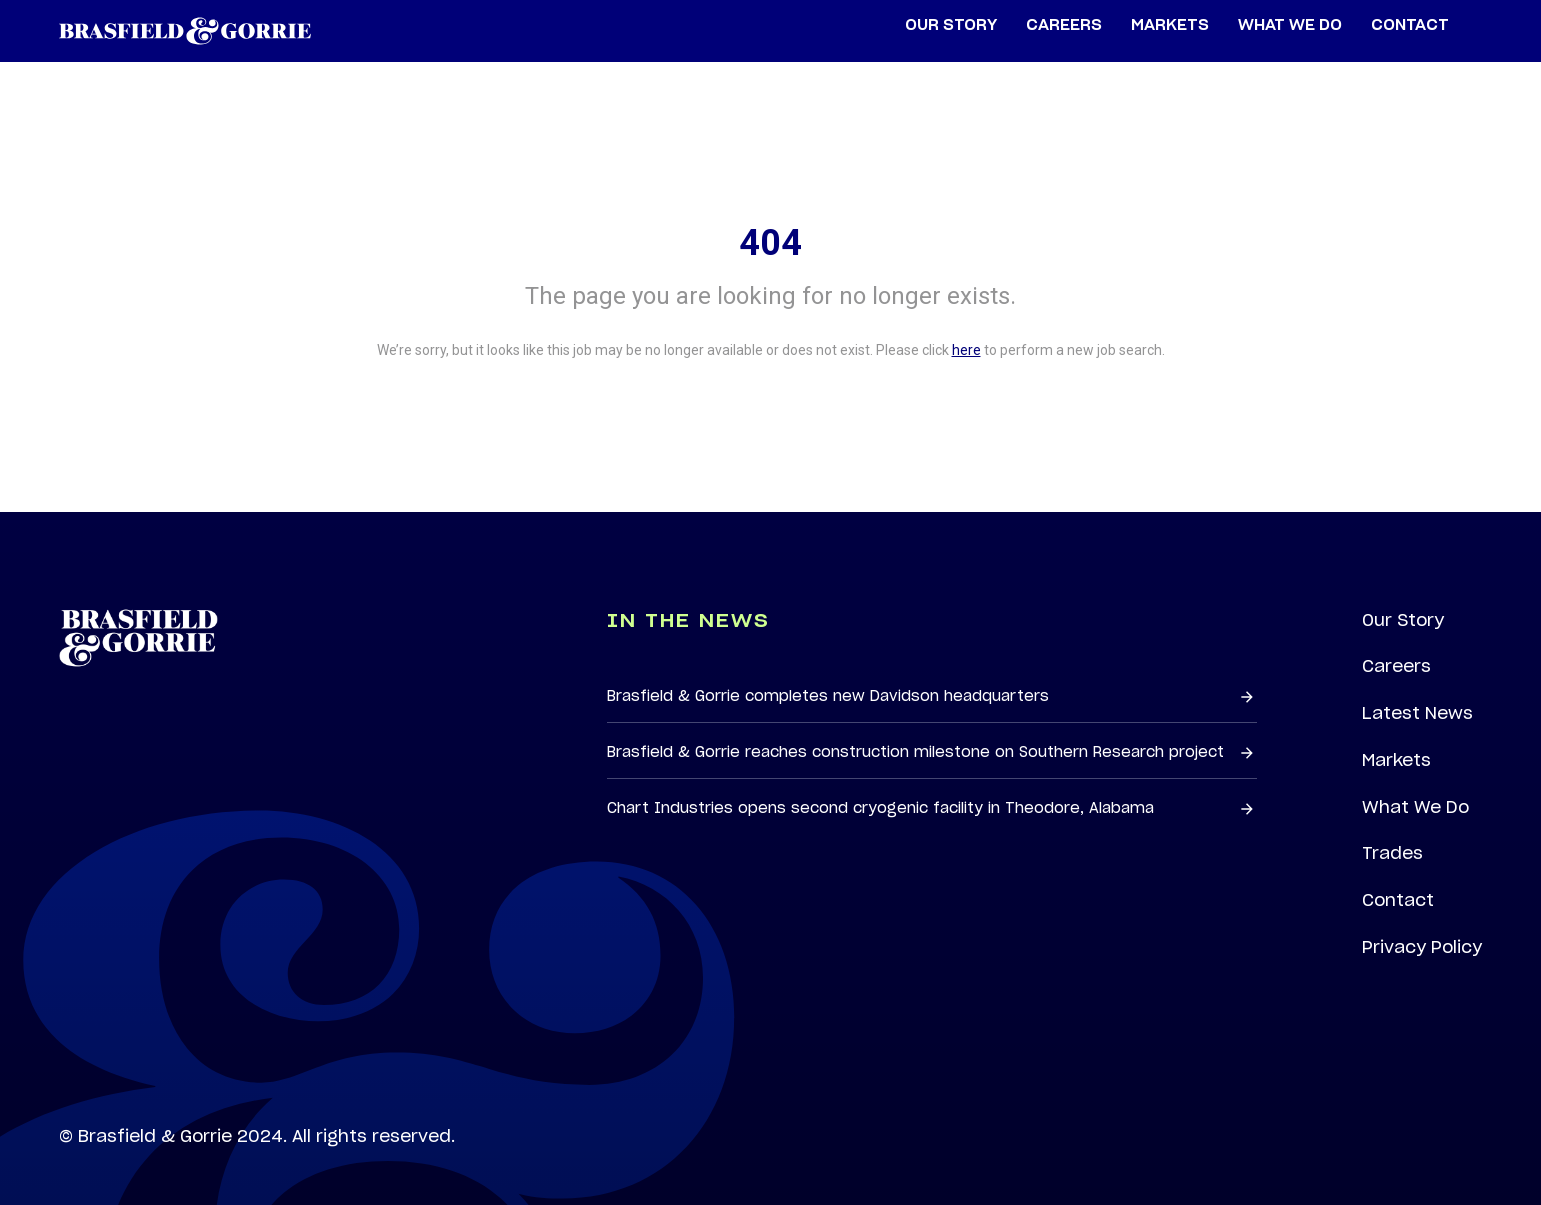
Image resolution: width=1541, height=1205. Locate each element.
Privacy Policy (1422, 947)
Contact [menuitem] (1410, 25)
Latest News (1417, 713)
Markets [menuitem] (1170, 25)
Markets (1396, 760)
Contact (1398, 900)
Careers (1396, 666)
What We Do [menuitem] (1290, 25)
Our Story (1403, 620)
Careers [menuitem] (1064, 25)
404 (770, 243)
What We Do (1415, 807)
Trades (1392, 853)
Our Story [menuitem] (951, 25)
